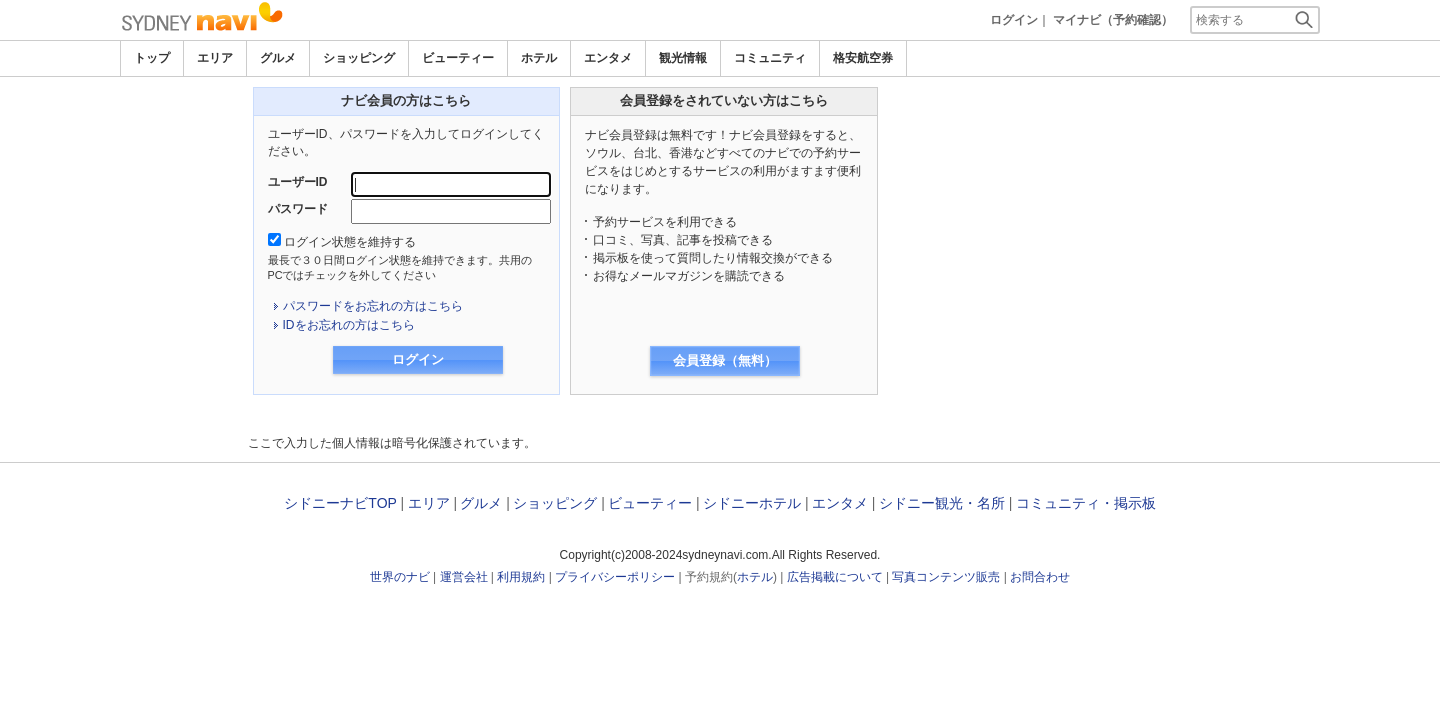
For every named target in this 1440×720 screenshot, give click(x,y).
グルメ (278, 58)
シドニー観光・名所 (942, 503)
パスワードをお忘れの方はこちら (373, 306)
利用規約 (521, 577)
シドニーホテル (752, 503)
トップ (152, 58)
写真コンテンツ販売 (946, 577)
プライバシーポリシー (615, 577)
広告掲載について (835, 577)
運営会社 (464, 577)
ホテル (539, 58)
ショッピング (359, 58)
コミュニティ (770, 58)
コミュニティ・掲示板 (1086, 503)
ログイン (1014, 20)
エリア (215, 58)
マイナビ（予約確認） (1113, 20)
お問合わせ (1040, 577)
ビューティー (458, 58)
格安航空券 (863, 58)
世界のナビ (400, 577)
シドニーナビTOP (340, 503)
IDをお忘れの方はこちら (349, 325)
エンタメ (608, 58)
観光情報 (683, 58)
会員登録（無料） (725, 360)
